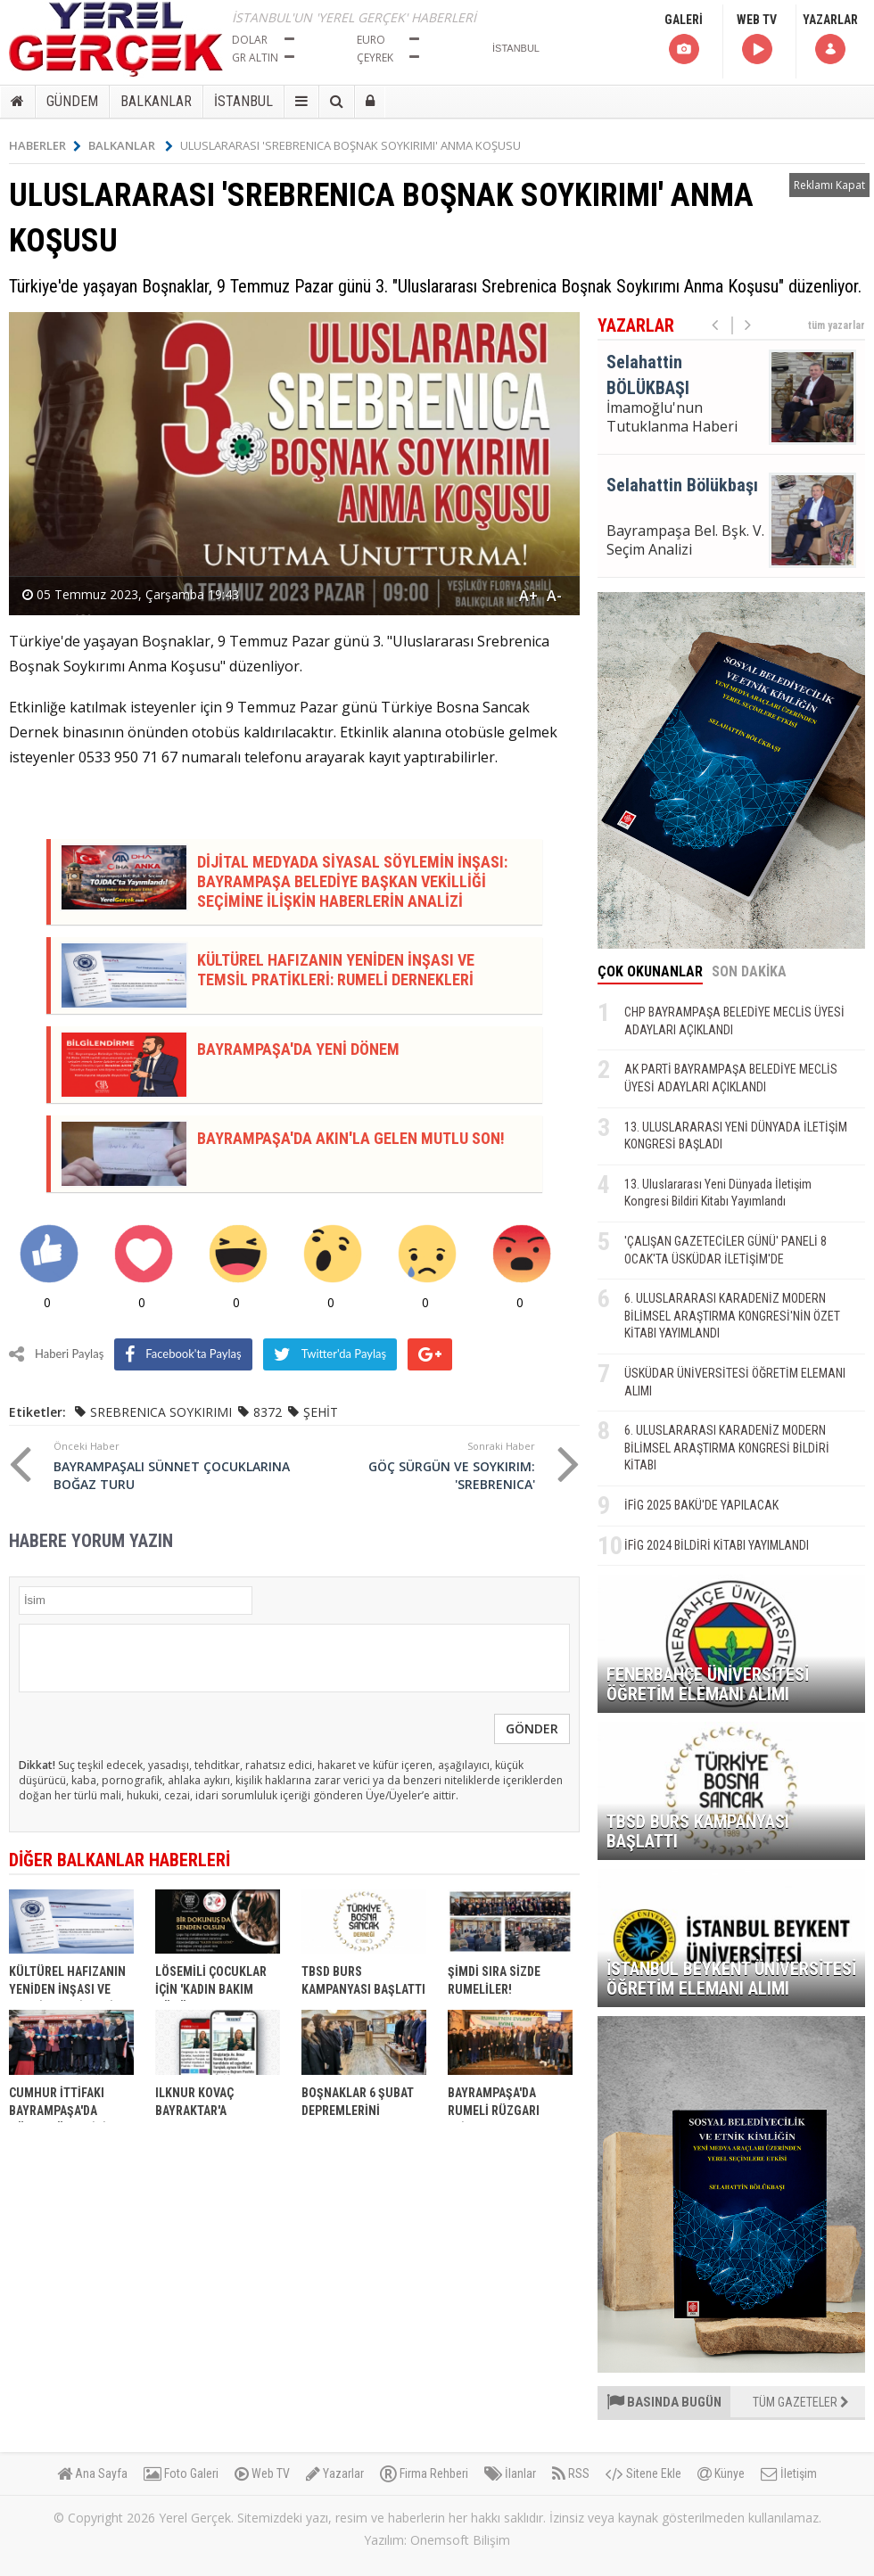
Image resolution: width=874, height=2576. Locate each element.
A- (554, 595)
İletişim (789, 2473)
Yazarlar (335, 2473)
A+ (528, 595)
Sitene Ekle (643, 2473)
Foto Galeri (181, 2473)
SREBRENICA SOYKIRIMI (161, 1411)
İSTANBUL (243, 101)
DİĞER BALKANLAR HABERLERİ (119, 1860)
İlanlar (510, 2473)
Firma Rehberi (424, 2473)
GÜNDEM (72, 101)
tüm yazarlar (836, 325)
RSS (571, 2473)
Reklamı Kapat (829, 185)
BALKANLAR (156, 101)
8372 (267, 1411)
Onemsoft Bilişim (460, 2539)
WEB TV (757, 39)
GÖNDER (532, 1728)
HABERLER (45, 145)
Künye (721, 2473)
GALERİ (683, 39)
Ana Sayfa (92, 2473)
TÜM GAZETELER (801, 2402)
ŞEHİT (320, 1411)
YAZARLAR (830, 39)
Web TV (262, 2473)
